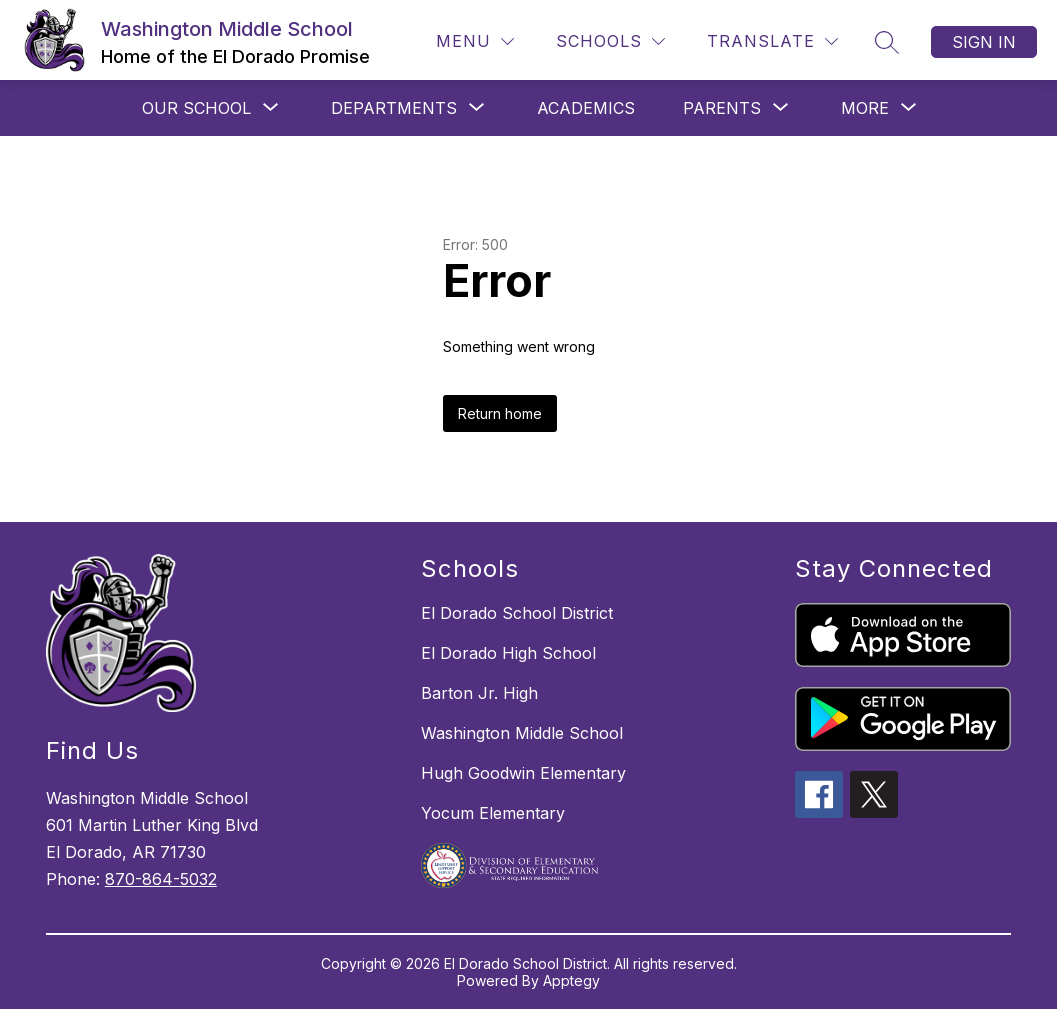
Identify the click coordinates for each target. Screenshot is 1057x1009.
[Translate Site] (772, 41)
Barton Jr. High (479, 693)
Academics (586, 108)
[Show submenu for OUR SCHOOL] (196, 108)
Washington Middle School (522, 733)
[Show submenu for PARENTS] (722, 108)
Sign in (984, 42)
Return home (500, 413)
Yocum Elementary (493, 813)
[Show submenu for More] (865, 108)
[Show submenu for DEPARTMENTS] (394, 108)
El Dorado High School (508, 653)
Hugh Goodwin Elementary (523, 773)
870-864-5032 (161, 879)
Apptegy (571, 980)
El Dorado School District (517, 613)
